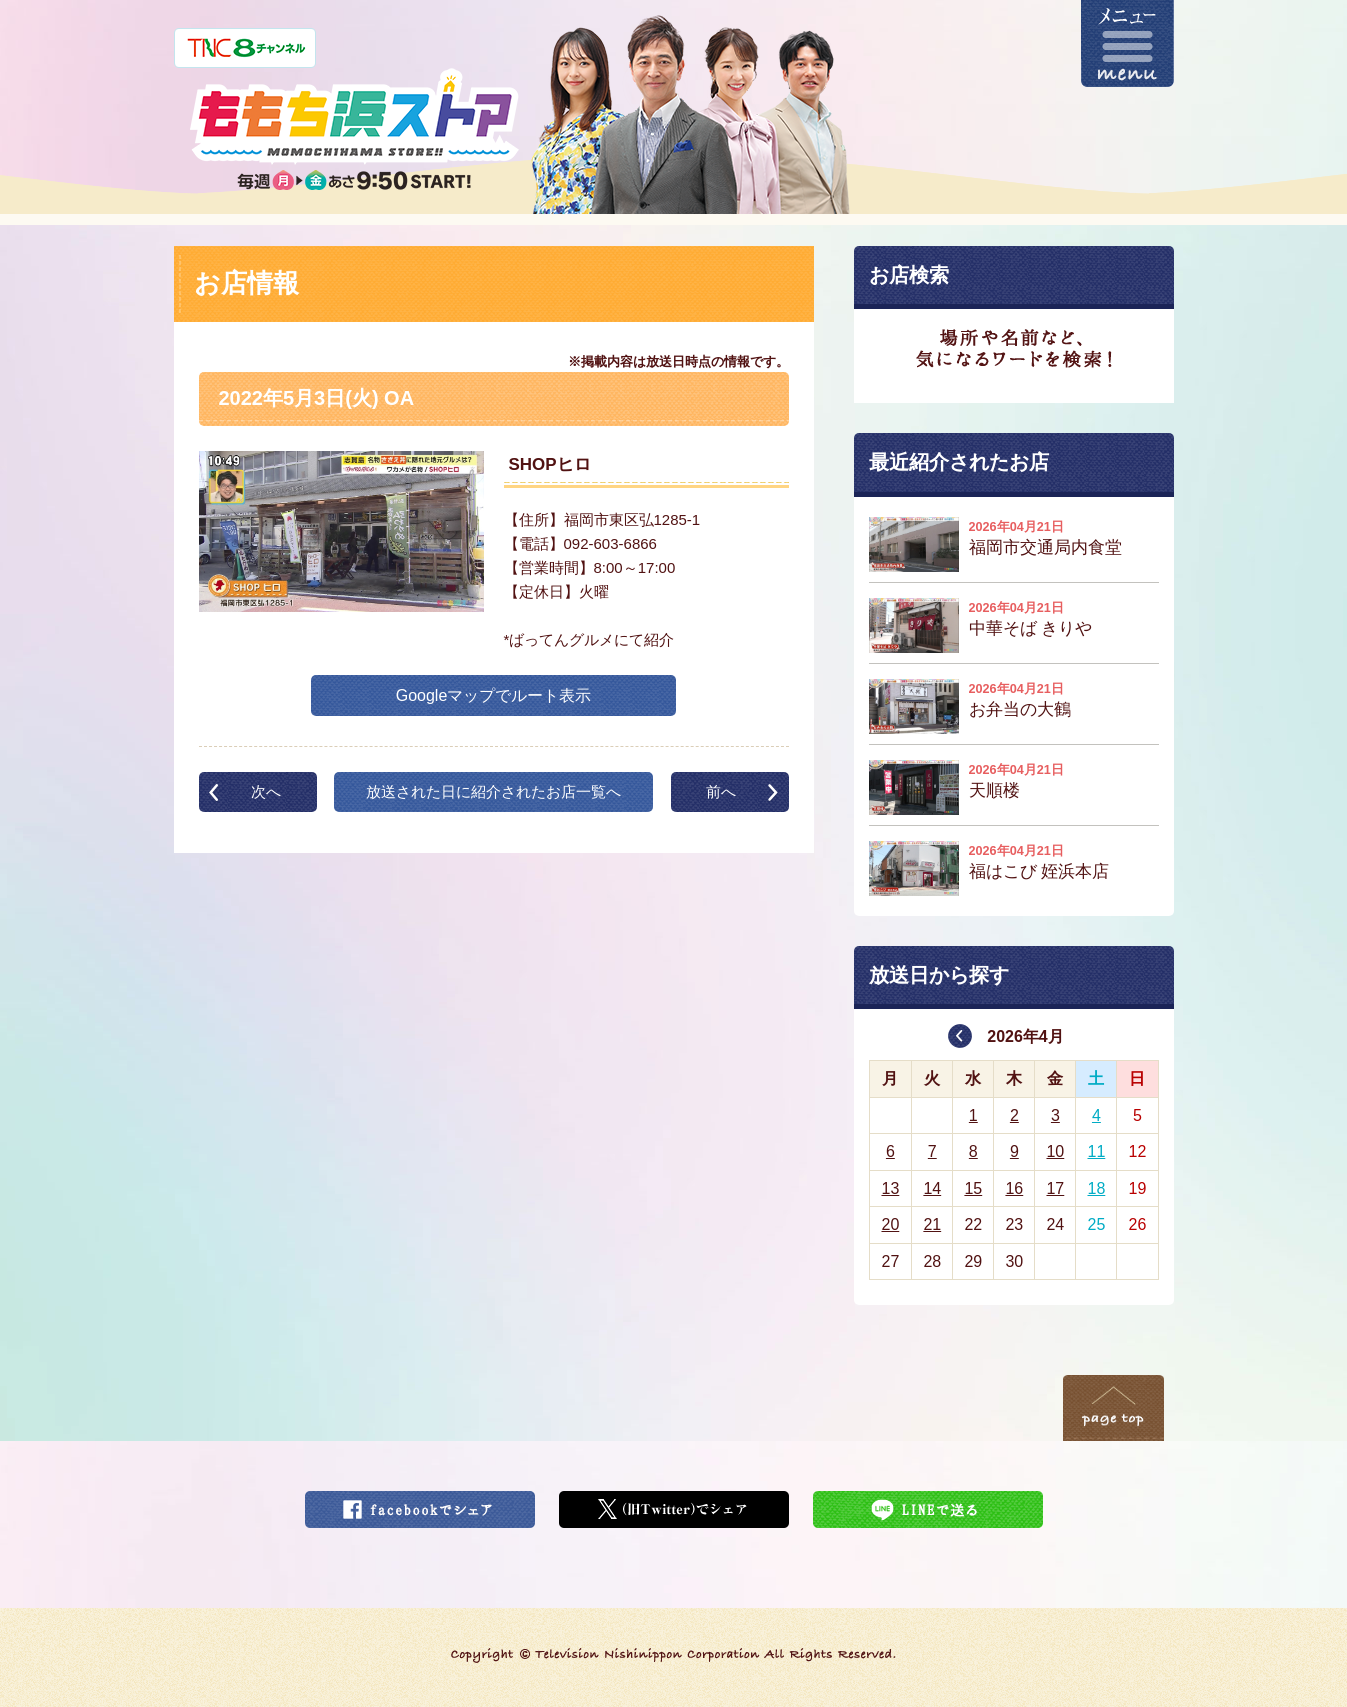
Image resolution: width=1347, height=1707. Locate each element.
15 (973, 1188)
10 (1055, 1151)
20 (890, 1224)
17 (1055, 1188)
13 (890, 1188)
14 (932, 1188)
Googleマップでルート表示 (494, 695)
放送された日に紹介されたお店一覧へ (493, 791)
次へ (266, 791)
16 (1014, 1188)
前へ (721, 791)
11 (1097, 1151)
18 (1097, 1188)
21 (932, 1224)
